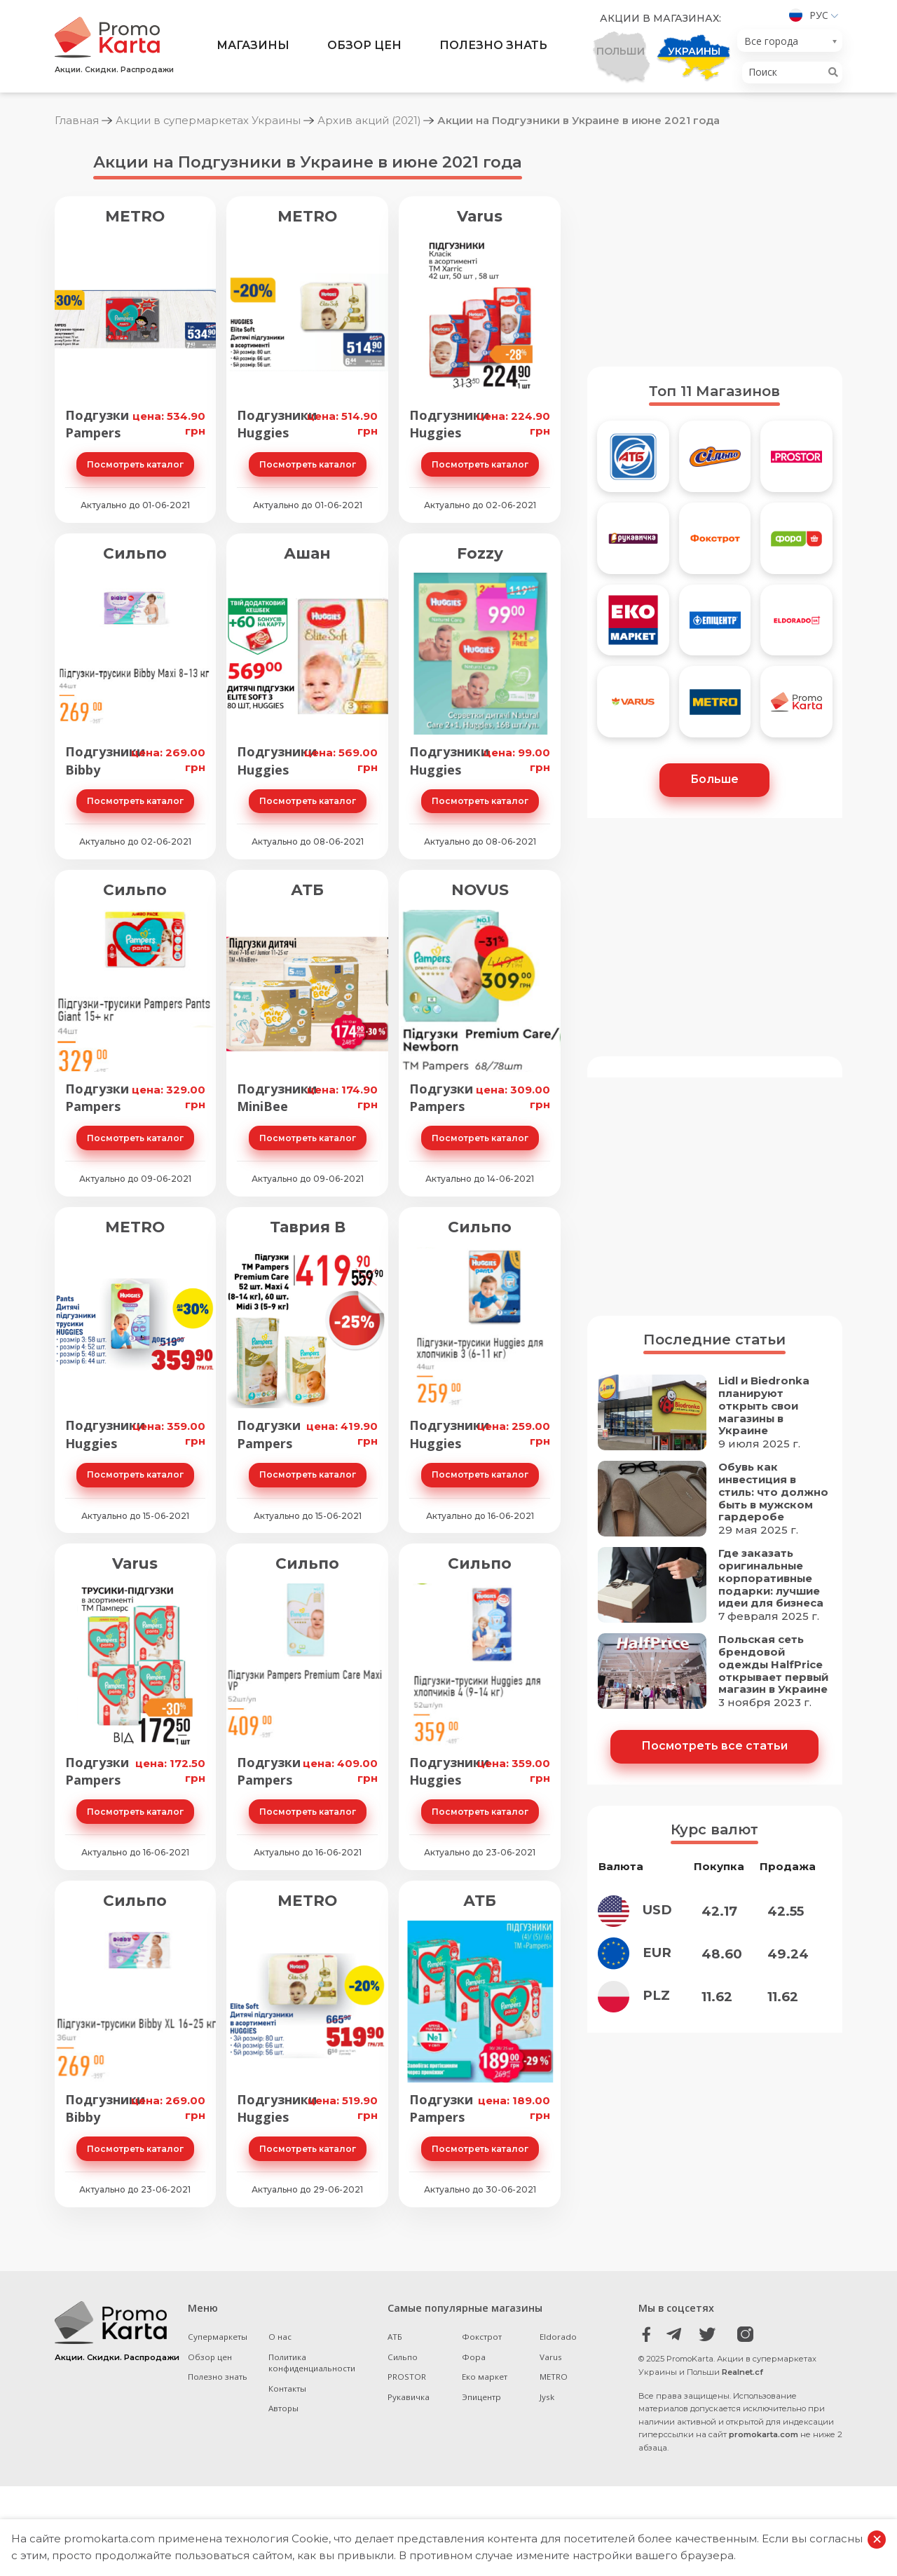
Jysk (547, 2397)
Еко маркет (484, 2376)
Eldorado (558, 2336)
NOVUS (480, 889)
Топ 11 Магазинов (714, 391)
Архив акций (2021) (370, 120)
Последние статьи (714, 1339)
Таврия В (307, 1226)
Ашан (307, 553)
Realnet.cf (742, 2372)
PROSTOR (407, 2376)
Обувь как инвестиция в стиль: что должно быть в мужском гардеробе (773, 1493)
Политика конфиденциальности (313, 2363)
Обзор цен (364, 46)
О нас (281, 2336)
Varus (479, 216)
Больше (714, 779)
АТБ (307, 889)
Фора (474, 2357)
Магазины (252, 46)
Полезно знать (493, 46)
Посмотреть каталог (135, 463)
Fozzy (480, 553)
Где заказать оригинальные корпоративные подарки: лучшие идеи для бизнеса (772, 1579)
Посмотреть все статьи (714, 1745)
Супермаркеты (218, 2336)
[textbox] (785, 41)
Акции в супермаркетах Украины (208, 120)
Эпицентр (481, 2397)
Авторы (285, 2408)
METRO (135, 216)
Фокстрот (482, 2336)
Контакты (289, 2388)
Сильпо (135, 553)
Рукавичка (409, 2397)
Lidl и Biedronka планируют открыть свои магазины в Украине (764, 1406)
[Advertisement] (715, 247)
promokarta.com (763, 2434)
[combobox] (789, 41)
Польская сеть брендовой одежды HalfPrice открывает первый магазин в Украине (774, 1665)
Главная (77, 120)
